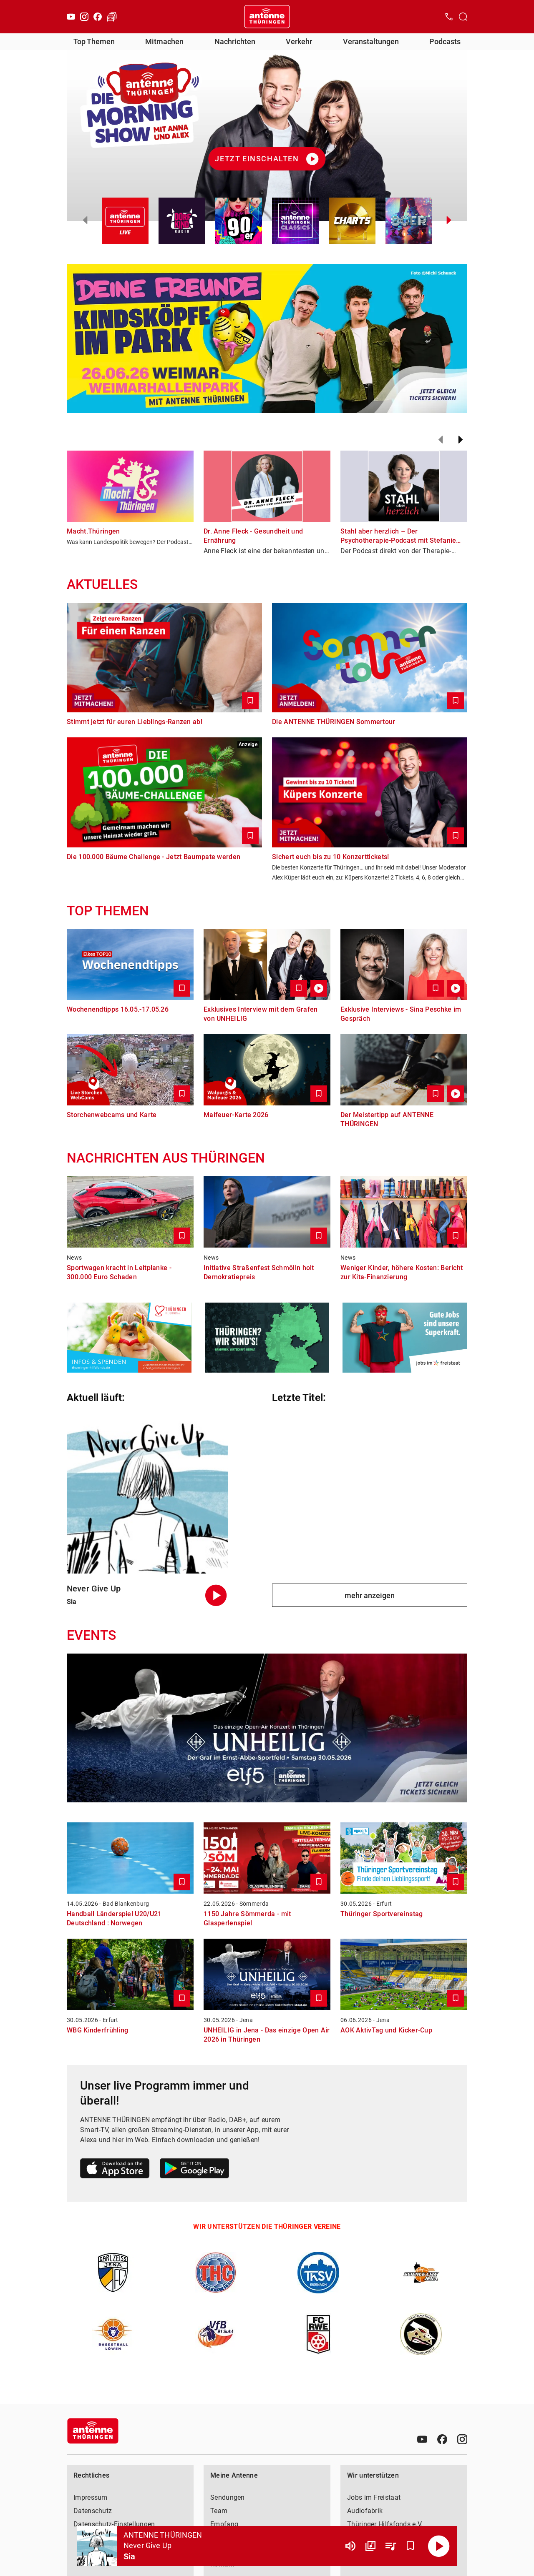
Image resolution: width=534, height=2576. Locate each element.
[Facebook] (97, 17)
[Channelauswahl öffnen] (463, 16)
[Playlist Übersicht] (390, 2546)
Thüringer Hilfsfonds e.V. (385, 2524)
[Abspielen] (439, 2546)
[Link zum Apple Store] (115, 2169)
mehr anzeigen (370, 1595)
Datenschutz (92, 2511)
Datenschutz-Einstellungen (114, 2524)
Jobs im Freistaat (373, 2497)
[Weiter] (460, 439)
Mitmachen (164, 41)
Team (218, 2511)
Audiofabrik (365, 2511)
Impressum (90, 2497)
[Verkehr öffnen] (112, 16)
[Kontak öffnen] (449, 16)
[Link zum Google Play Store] (194, 2169)
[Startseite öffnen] (267, 16)
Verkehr (299, 41)
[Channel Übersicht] (370, 2546)
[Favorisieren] (410, 2546)
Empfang (224, 2524)
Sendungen (227, 2497)
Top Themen (94, 41)
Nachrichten (234, 41)
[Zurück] (440, 439)
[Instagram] (84, 17)
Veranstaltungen (371, 41)
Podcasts (445, 41)
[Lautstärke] (350, 2546)
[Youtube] (71, 17)
